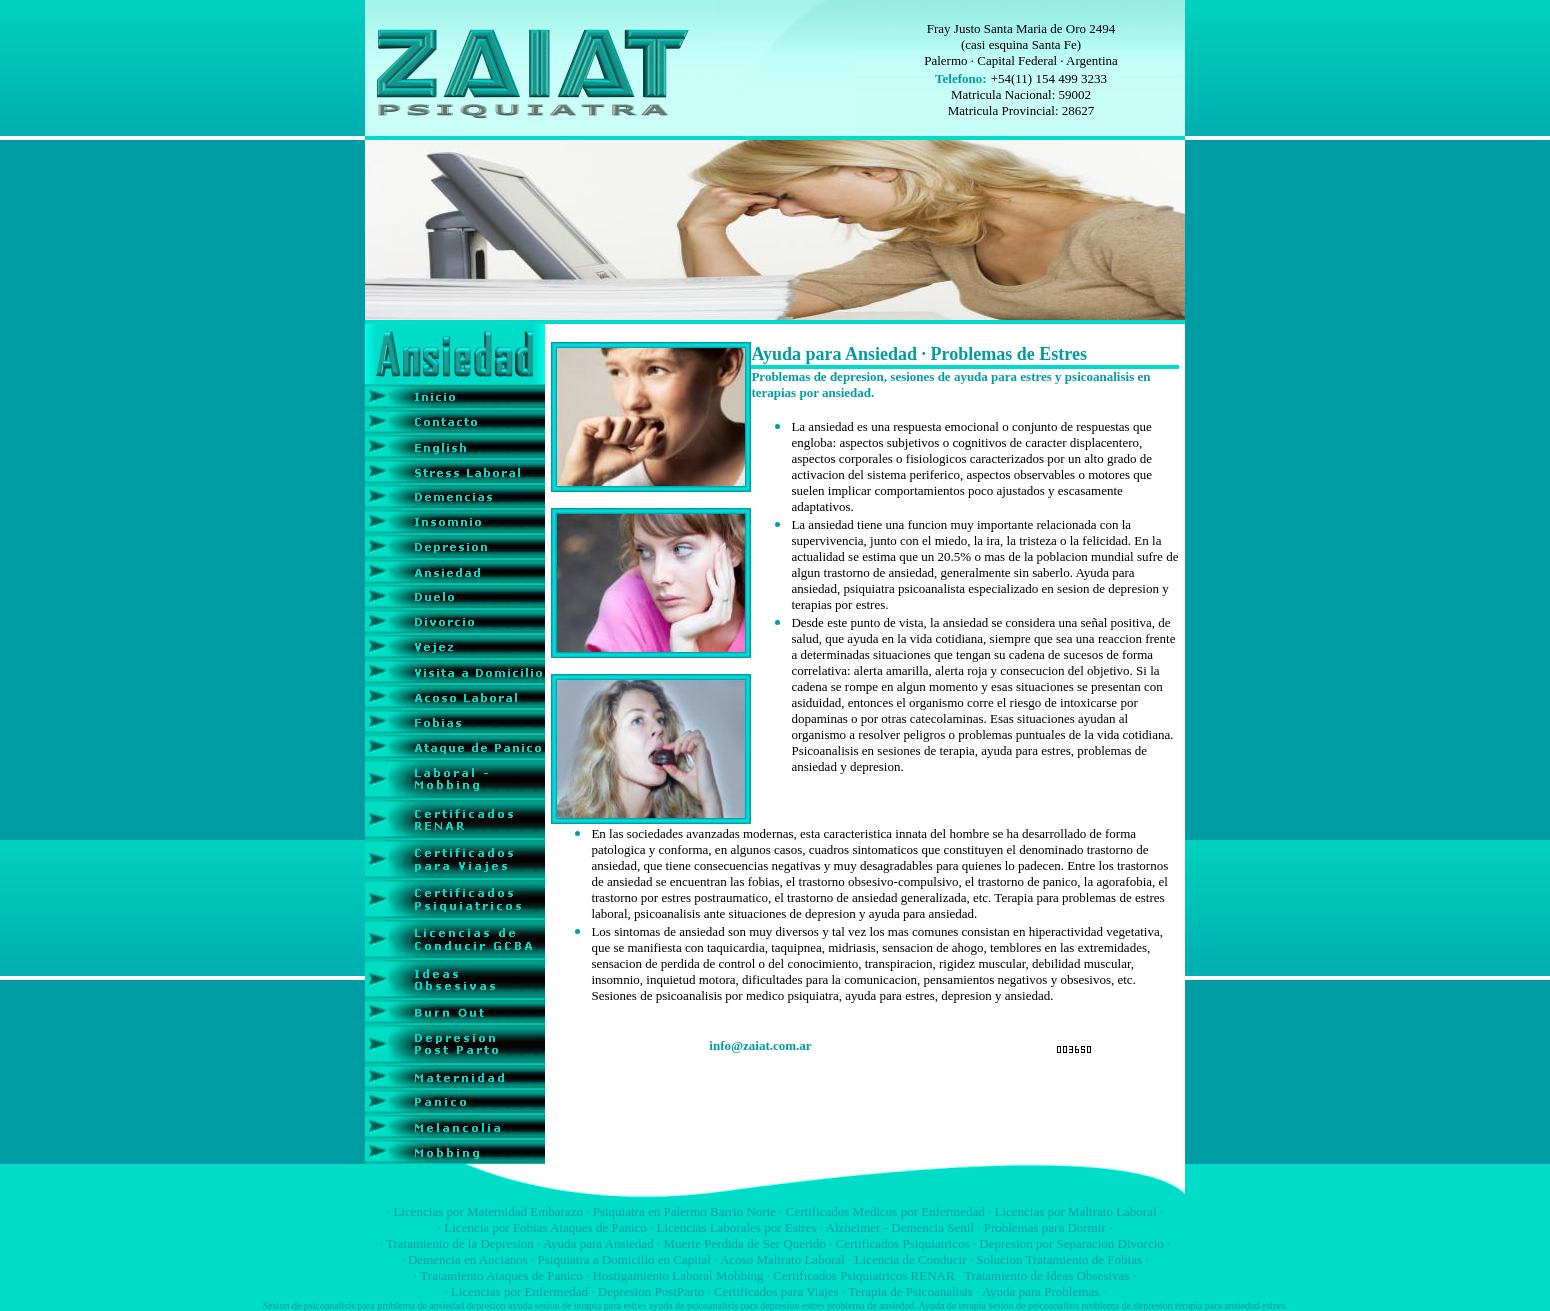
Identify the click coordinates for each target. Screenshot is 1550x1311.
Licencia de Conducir (911, 1259)
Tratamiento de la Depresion (460, 1243)
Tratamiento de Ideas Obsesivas (1046, 1275)
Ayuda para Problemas (1040, 1291)
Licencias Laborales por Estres (737, 1227)
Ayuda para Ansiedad (598, 1243)
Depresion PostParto (651, 1291)
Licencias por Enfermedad (519, 1291)
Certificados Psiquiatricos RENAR (863, 1275)
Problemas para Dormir (1045, 1227)
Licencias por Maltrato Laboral (1075, 1211)
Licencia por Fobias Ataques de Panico (545, 1227)
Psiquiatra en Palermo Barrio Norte (684, 1211)
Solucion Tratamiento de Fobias (1059, 1259)
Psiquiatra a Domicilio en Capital (624, 1259)
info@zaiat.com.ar (760, 1045)
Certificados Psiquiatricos (903, 1243)
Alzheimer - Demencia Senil (900, 1227)
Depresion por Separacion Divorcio (1071, 1243)
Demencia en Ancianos (468, 1259)
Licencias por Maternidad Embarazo (488, 1211)
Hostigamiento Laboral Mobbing (677, 1275)
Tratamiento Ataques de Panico (501, 1275)
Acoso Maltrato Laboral (782, 1259)
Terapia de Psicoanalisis (910, 1291)
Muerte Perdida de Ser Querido (744, 1243)
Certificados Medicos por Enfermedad (885, 1211)
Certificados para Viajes (776, 1291)
